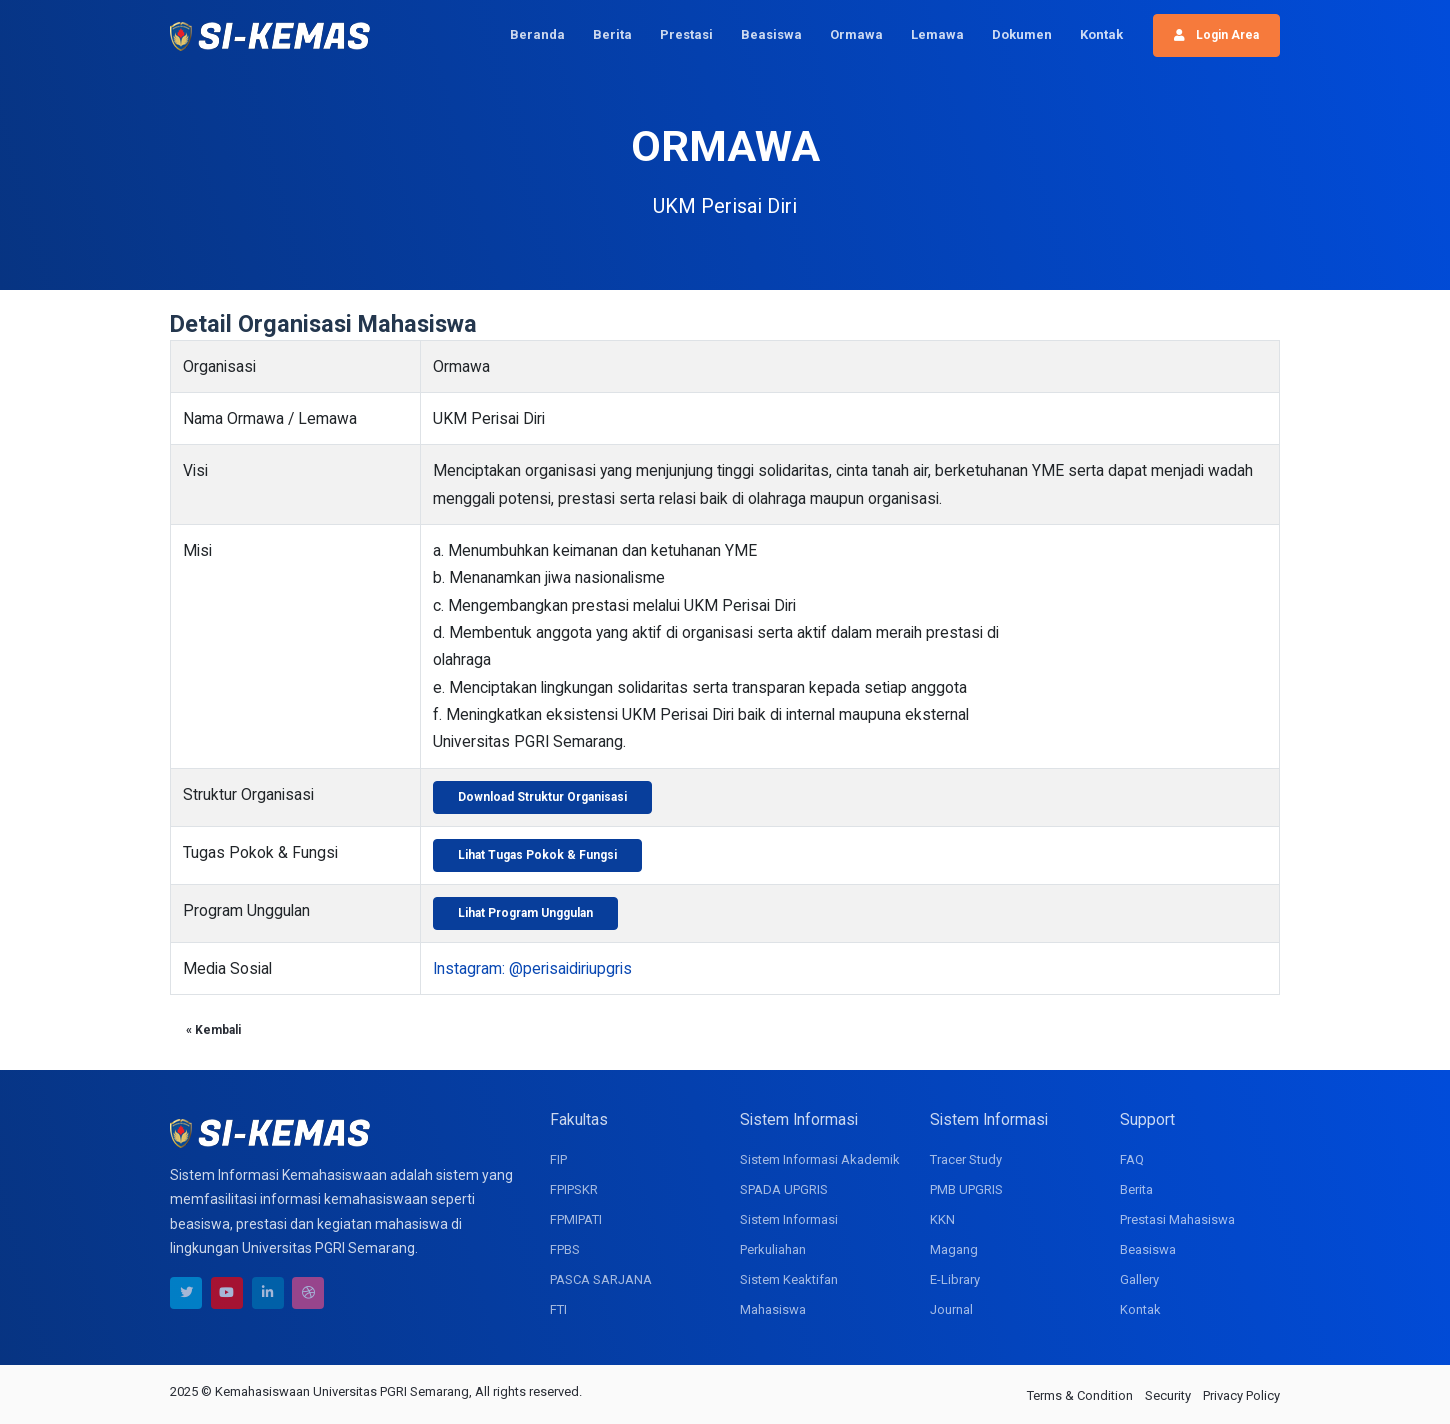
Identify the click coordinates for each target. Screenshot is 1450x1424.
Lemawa (937, 34)
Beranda (537, 34)
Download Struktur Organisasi (542, 797)
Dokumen (1022, 34)
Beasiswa (771, 34)
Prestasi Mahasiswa (1177, 1219)
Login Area (1216, 35)
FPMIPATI (576, 1219)
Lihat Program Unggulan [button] (525, 913)
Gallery (1139, 1279)
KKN (942, 1219)
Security (1168, 1395)
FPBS (565, 1249)
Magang (954, 1249)
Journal (951, 1309)
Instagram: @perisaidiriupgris (532, 968)
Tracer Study (966, 1159)
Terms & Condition (1080, 1395)
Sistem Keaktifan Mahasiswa (789, 1294)
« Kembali (213, 1030)
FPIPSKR (574, 1189)
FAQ (1132, 1159)
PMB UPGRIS (966, 1189)
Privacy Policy (1241, 1395)
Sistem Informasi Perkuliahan (789, 1234)
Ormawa (856, 34)
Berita (612, 34)
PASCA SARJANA (601, 1279)
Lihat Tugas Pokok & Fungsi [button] (537, 855)
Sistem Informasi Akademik (820, 1159)
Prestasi (686, 34)
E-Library (955, 1279)
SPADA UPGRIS (784, 1189)
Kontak (1101, 34)
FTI (558, 1309)
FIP (558, 1159)
